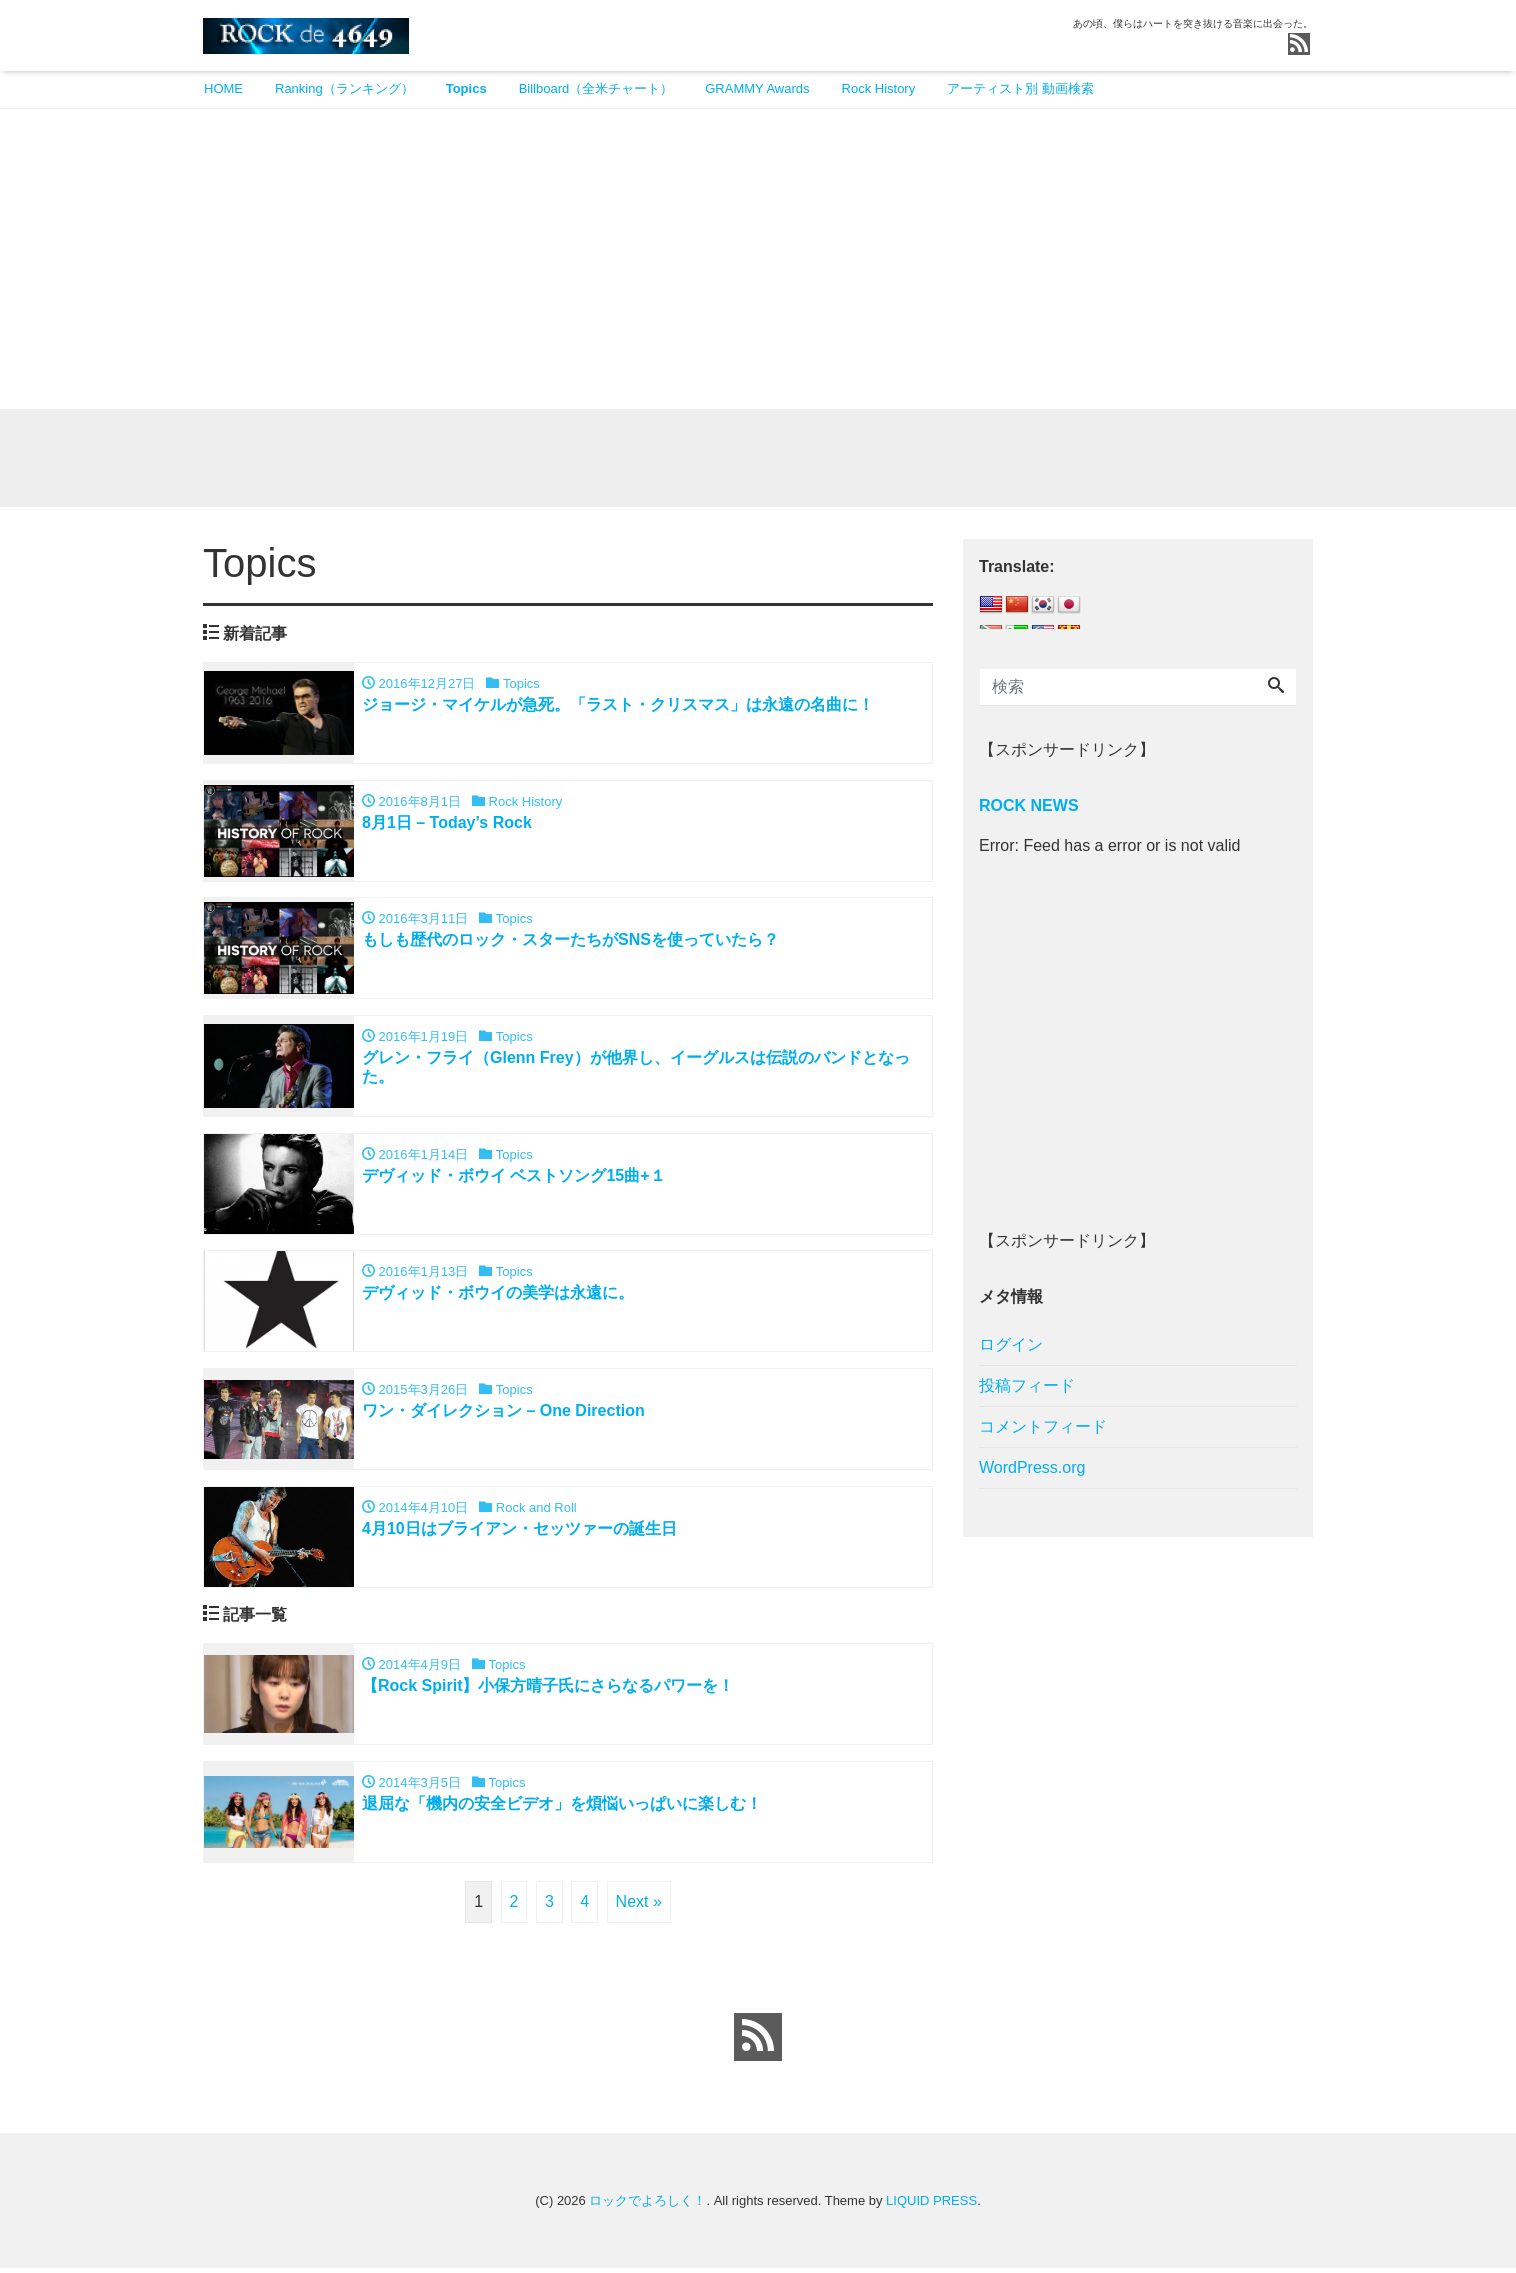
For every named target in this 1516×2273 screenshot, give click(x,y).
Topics (466, 88)
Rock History (879, 88)
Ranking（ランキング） (344, 88)
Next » (639, 1906)
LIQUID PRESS (931, 2205)
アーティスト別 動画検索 (1020, 88)
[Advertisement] (758, 259)
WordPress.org (1032, 1469)
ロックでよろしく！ (647, 2205)
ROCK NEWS (1029, 807)
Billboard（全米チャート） (596, 88)
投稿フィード (1027, 1387)
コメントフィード (1043, 1428)
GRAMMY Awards (757, 88)
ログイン (1011, 1346)
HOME (223, 88)
